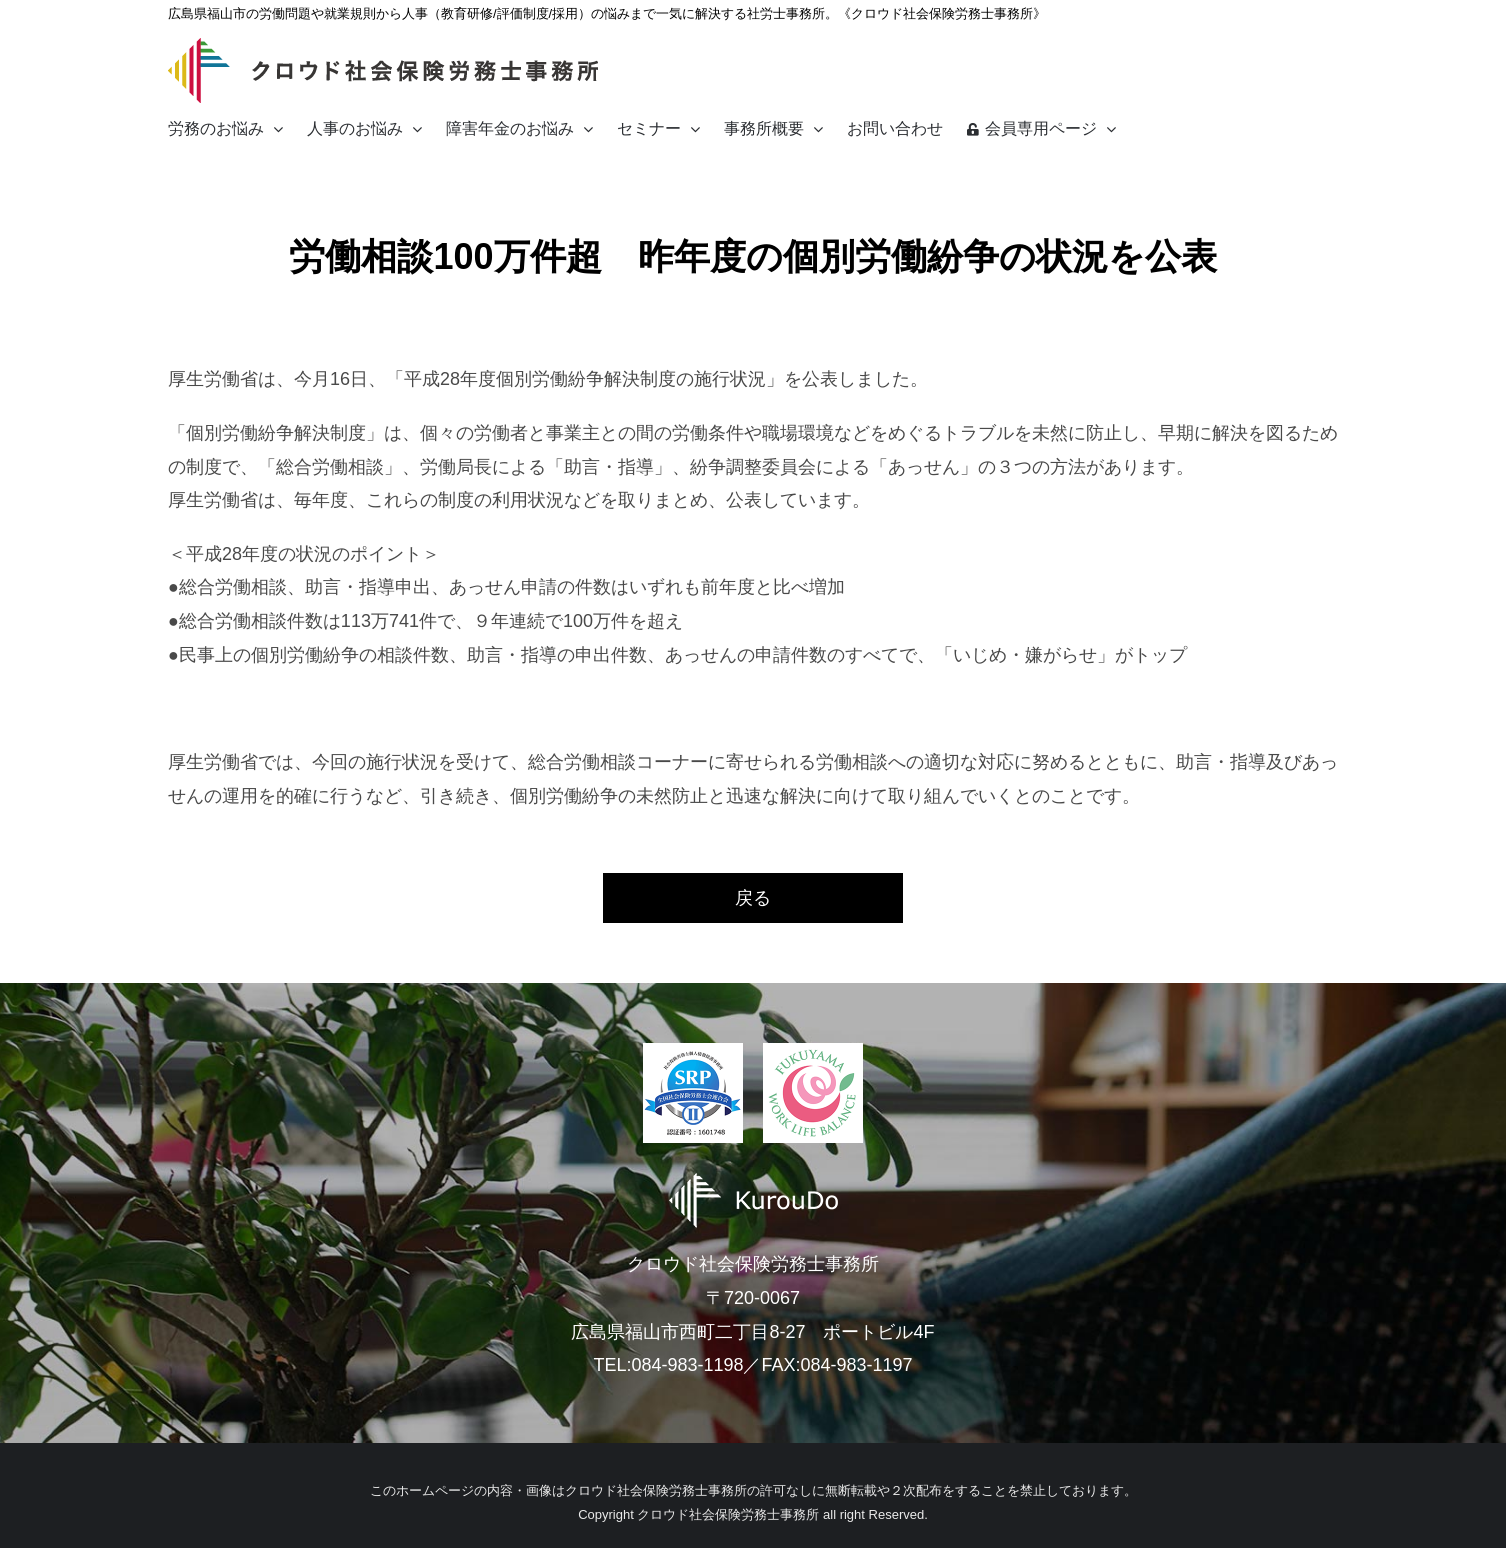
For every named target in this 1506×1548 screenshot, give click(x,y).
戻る (753, 898)
